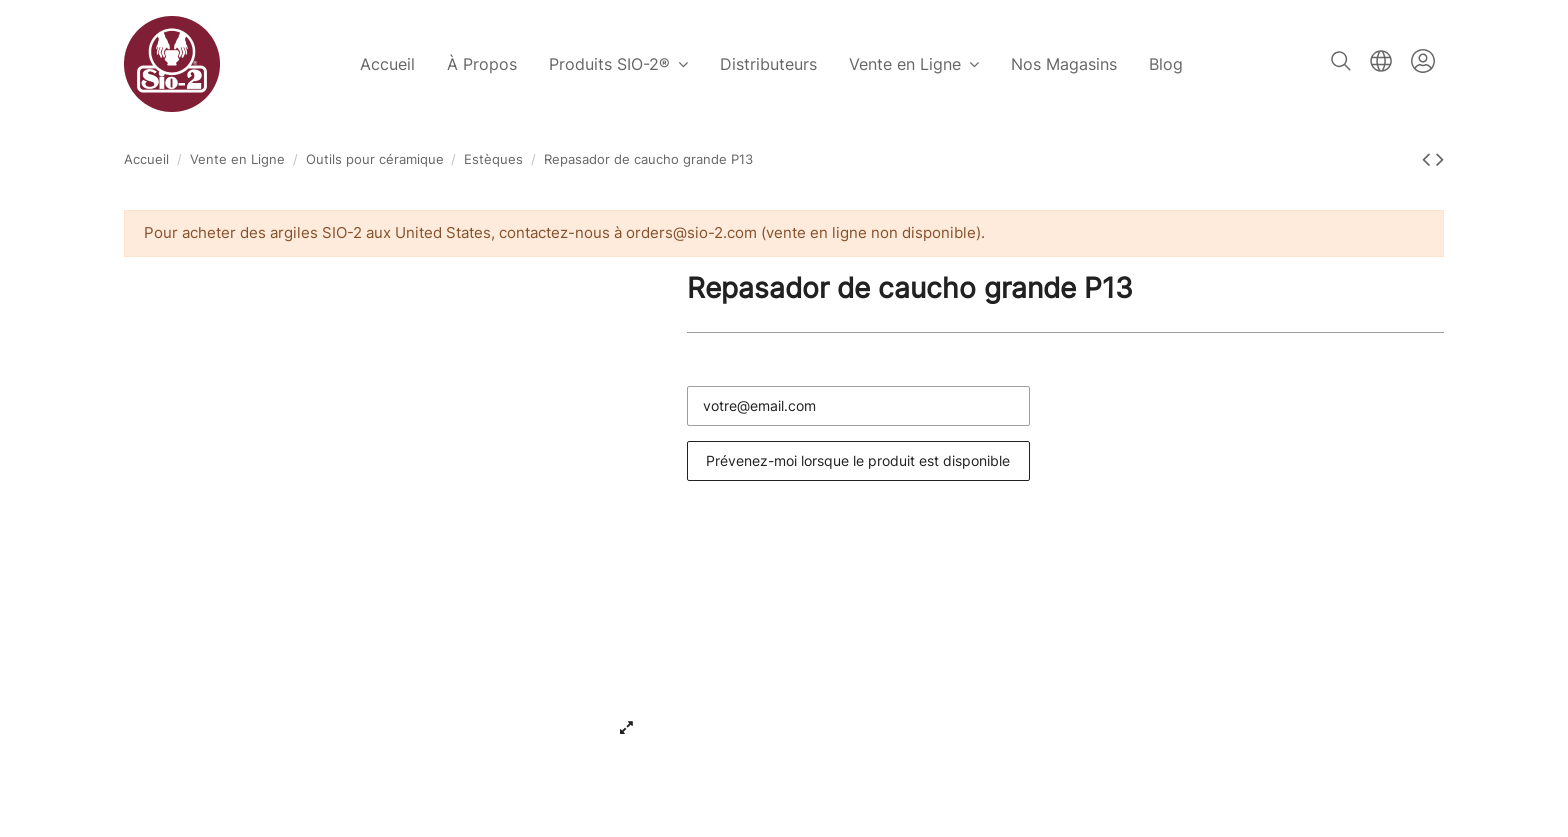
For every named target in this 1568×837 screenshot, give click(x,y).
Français (1381, 61)
